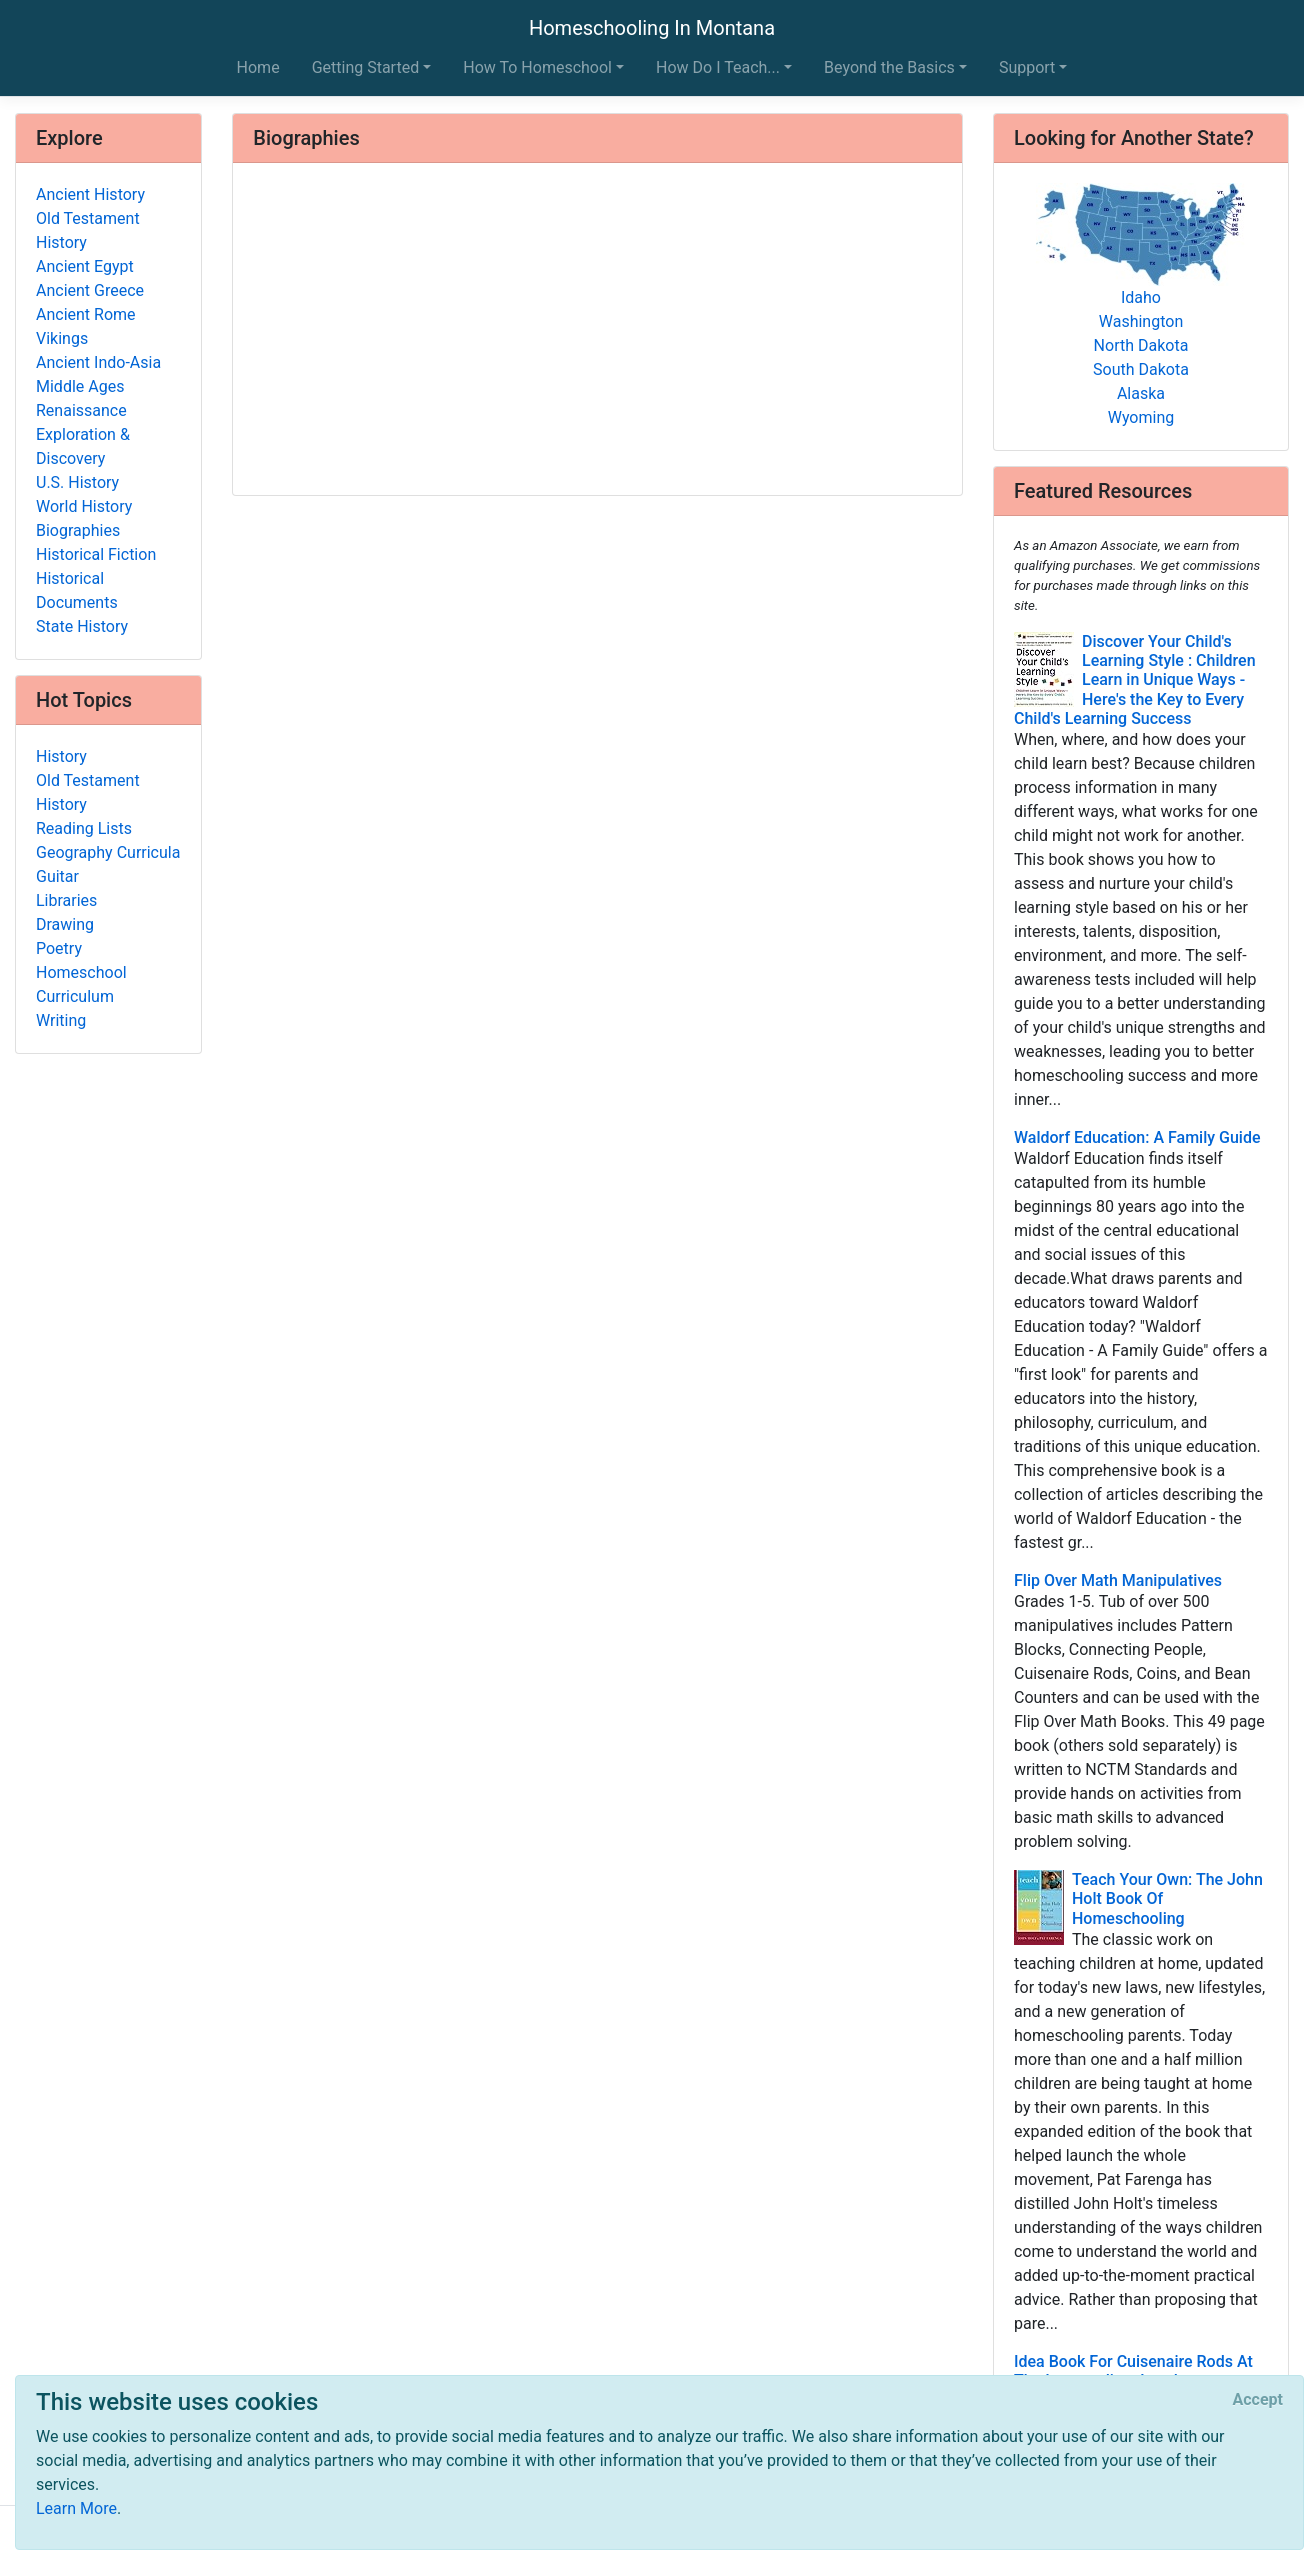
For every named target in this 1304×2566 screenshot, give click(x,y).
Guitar (57, 876)
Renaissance (81, 410)
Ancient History (90, 194)
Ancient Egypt (85, 266)
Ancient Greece (90, 290)
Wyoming (1141, 417)
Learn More (76, 2508)
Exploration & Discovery (83, 446)
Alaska (1141, 393)
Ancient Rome (86, 314)
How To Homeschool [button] (537, 67)
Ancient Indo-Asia (98, 362)
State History (82, 626)
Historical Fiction (96, 554)
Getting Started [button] (366, 67)
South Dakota (1141, 369)
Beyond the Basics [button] (889, 67)
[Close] (1258, 2400)
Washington (1141, 321)
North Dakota (1141, 345)
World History (84, 506)
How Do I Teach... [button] (718, 67)
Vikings (62, 338)
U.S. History (77, 482)
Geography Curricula (108, 852)
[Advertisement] (597, 331)
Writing (61, 1020)
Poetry (59, 948)
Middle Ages (80, 386)
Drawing (65, 924)
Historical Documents (77, 590)
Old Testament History (88, 230)
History (61, 756)
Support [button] (1027, 67)
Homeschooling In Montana (652, 28)
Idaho (1141, 297)
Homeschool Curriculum (81, 984)
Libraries (66, 900)
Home (258, 67)
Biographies (78, 530)
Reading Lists (84, 828)
